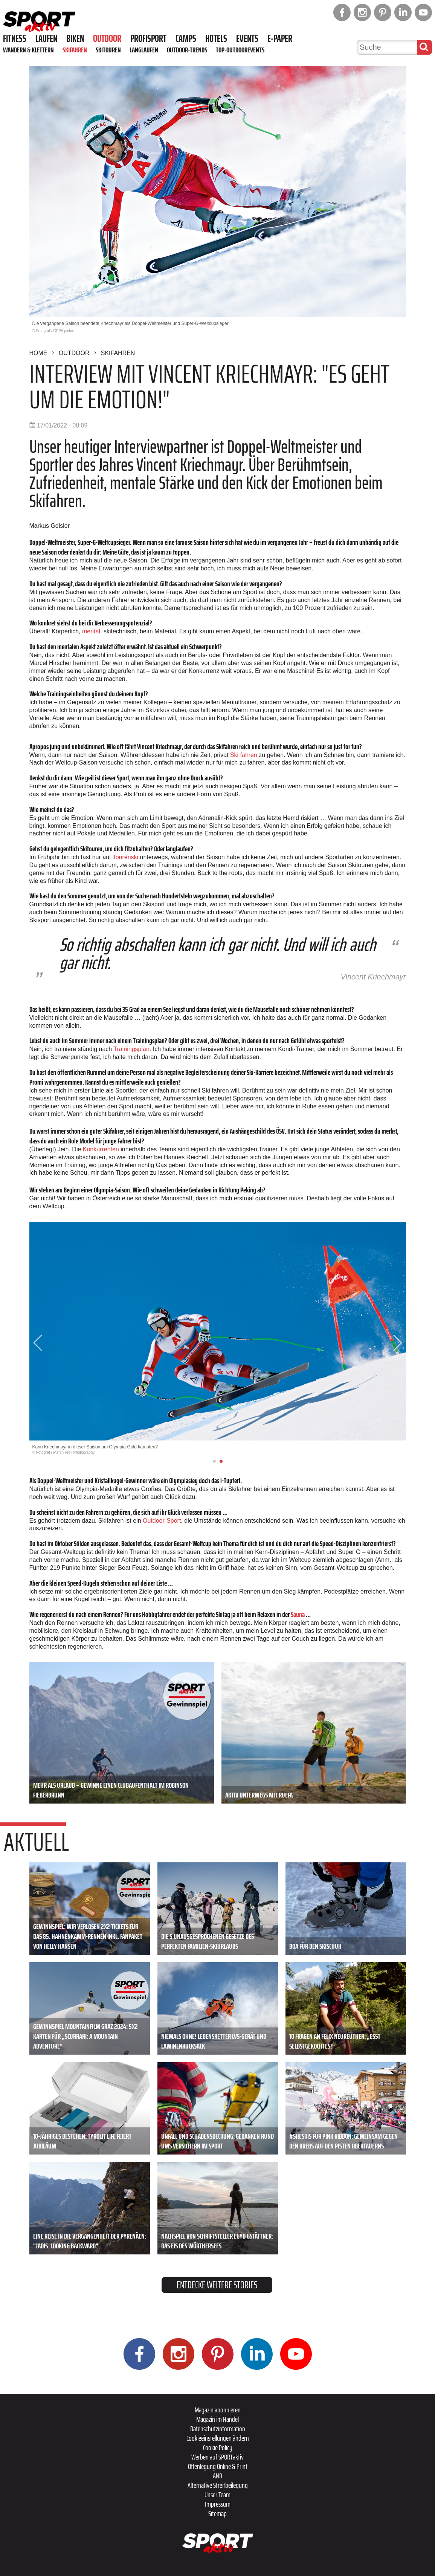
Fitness (14, 38)
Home (38, 353)
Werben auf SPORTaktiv (217, 2457)
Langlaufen (144, 50)
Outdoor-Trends (187, 50)
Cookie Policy (217, 2447)
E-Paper (279, 38)
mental (91, 631)
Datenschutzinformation (217, 2429)
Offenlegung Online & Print (217, 2466)
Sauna (298, 1614)
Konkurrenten (102, 1149)
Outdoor (107, 38)
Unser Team (217, 2495)
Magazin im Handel (217, 2419)
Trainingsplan (131, 1049)
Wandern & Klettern (28, 50)
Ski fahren (243, 755)
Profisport (148, 38)
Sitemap (217, 2513)
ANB (217, 2476)
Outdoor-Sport (162, 1520)
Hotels (216, 38)
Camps (186, 38)
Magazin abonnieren (218, 2410)
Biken (75, 38)
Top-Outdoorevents (240, 50)
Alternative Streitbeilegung (218, 2485)
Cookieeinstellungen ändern (217, 2438)
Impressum (217, 2504)
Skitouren (108, 50)
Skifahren (75, 50)
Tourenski (126, 857)
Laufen (46, 38)
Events (247, 38)
